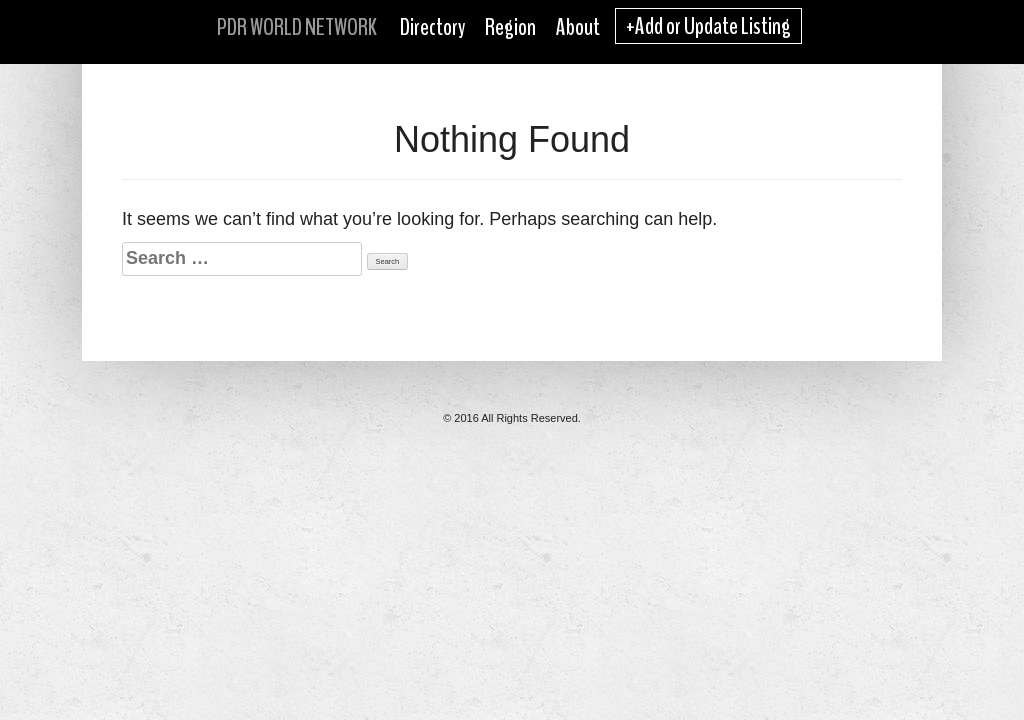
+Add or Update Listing (708, 26)
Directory (432, 27)
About (578, 27)
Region (510, 27)
